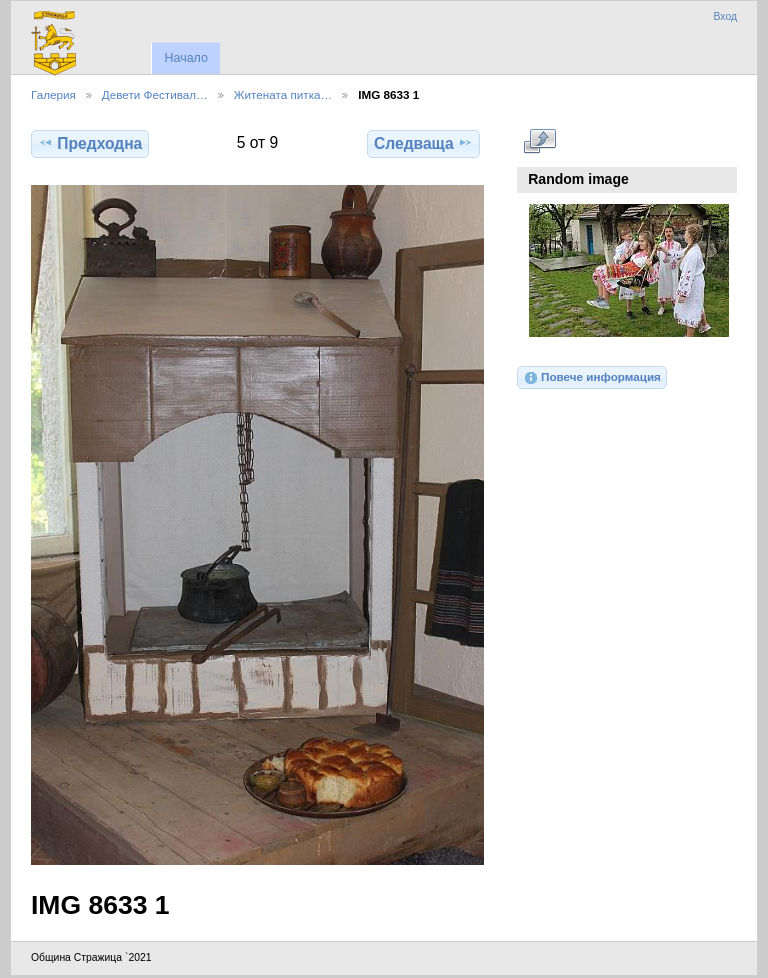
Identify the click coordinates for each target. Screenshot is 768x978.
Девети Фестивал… (155, 94)
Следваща (423, 143)
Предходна (90, 143)
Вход (725, 16)
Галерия (53, 94)
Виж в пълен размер (539, 141)
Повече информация (592, 378)
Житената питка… (283, 94)
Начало (185, 58)
